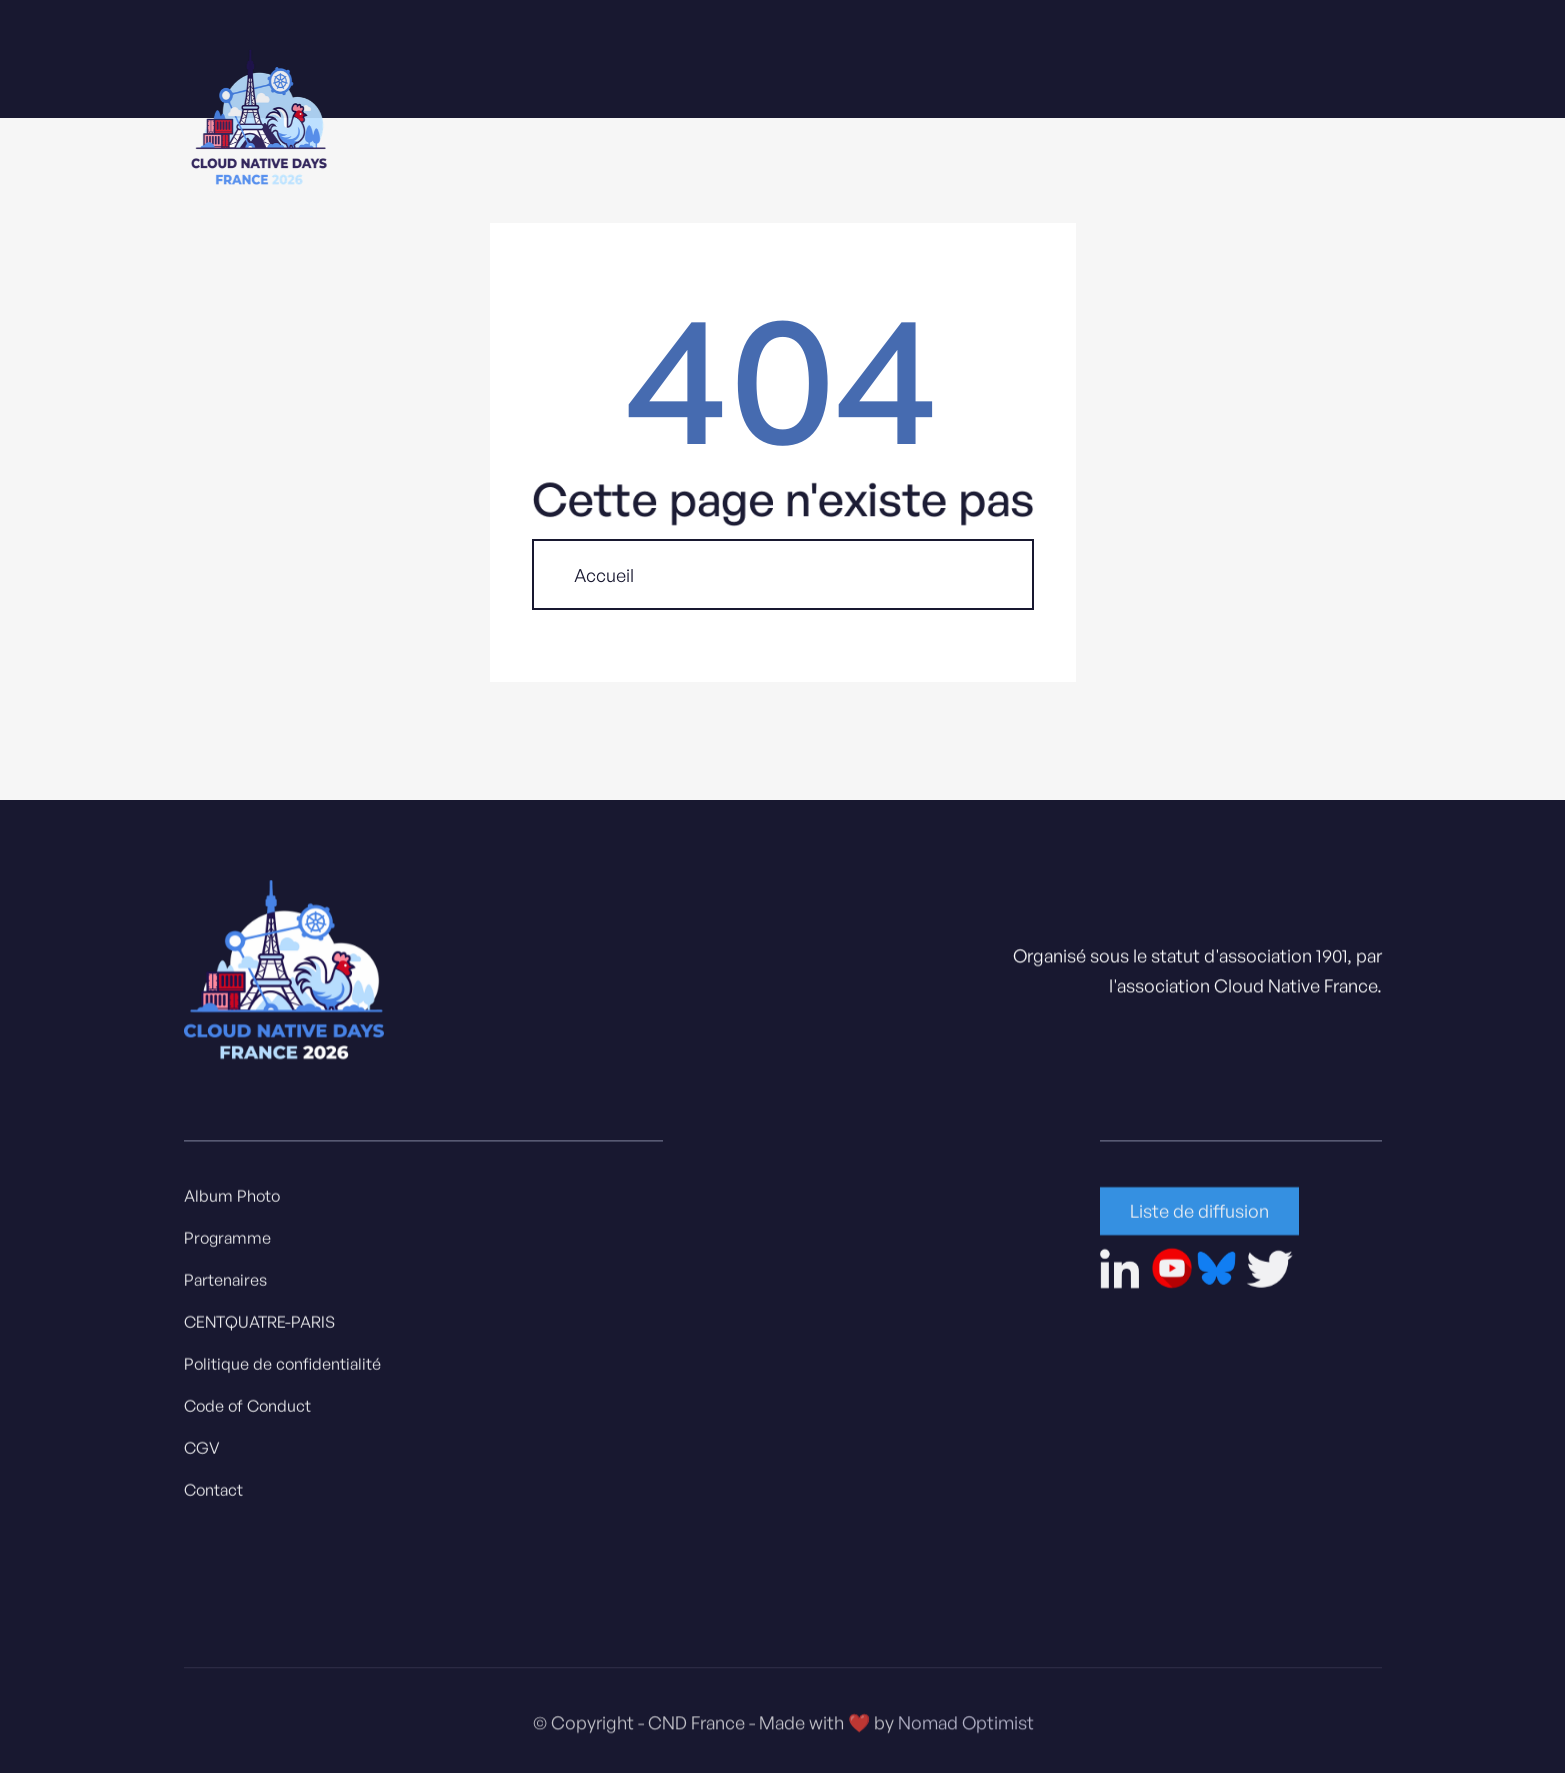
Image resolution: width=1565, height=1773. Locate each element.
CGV (202, 1453)
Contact (213, 1495)
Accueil (604, 575)
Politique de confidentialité (282, 1369)
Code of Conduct (247, 1411)
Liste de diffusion (1199, 1216)
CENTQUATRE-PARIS (259, 1327)
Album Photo (232, 1201)
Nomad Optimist (965, 1734)
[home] (259, 121)
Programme (227, 1243)
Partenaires (225, 1285)
